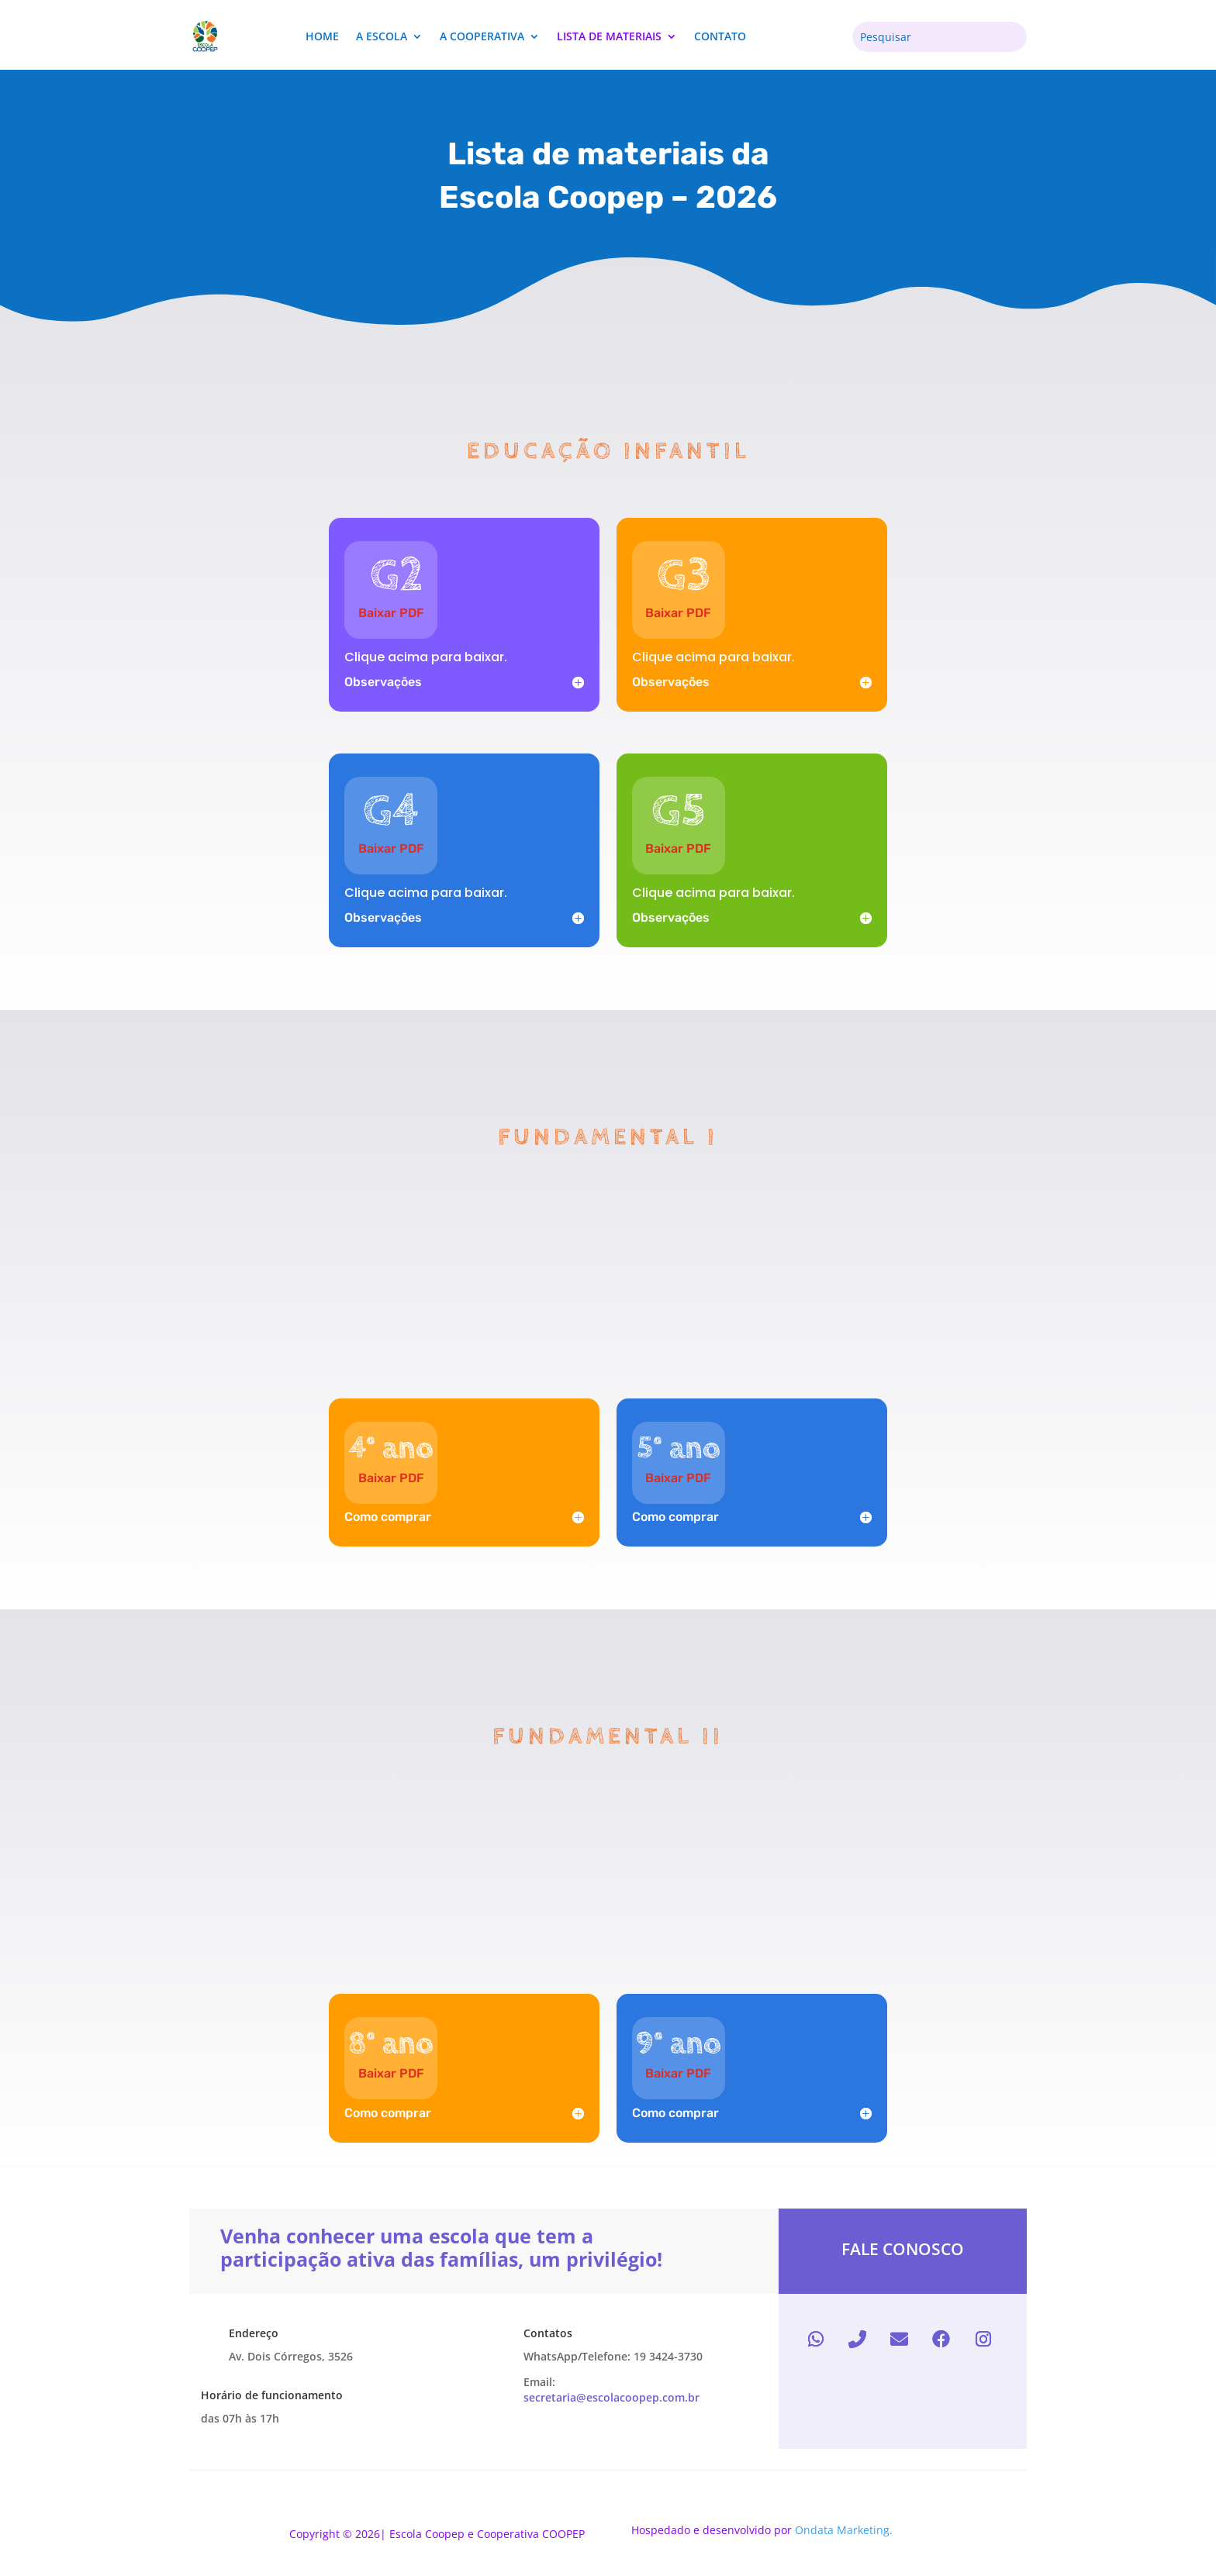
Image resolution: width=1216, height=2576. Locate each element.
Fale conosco (902, 2249)
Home (322, 36)
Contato (720, 36)
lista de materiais (609, 36)
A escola (381, 36)
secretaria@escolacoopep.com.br (611, 2397)
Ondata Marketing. (844, 2530)
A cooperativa (482, 36)
